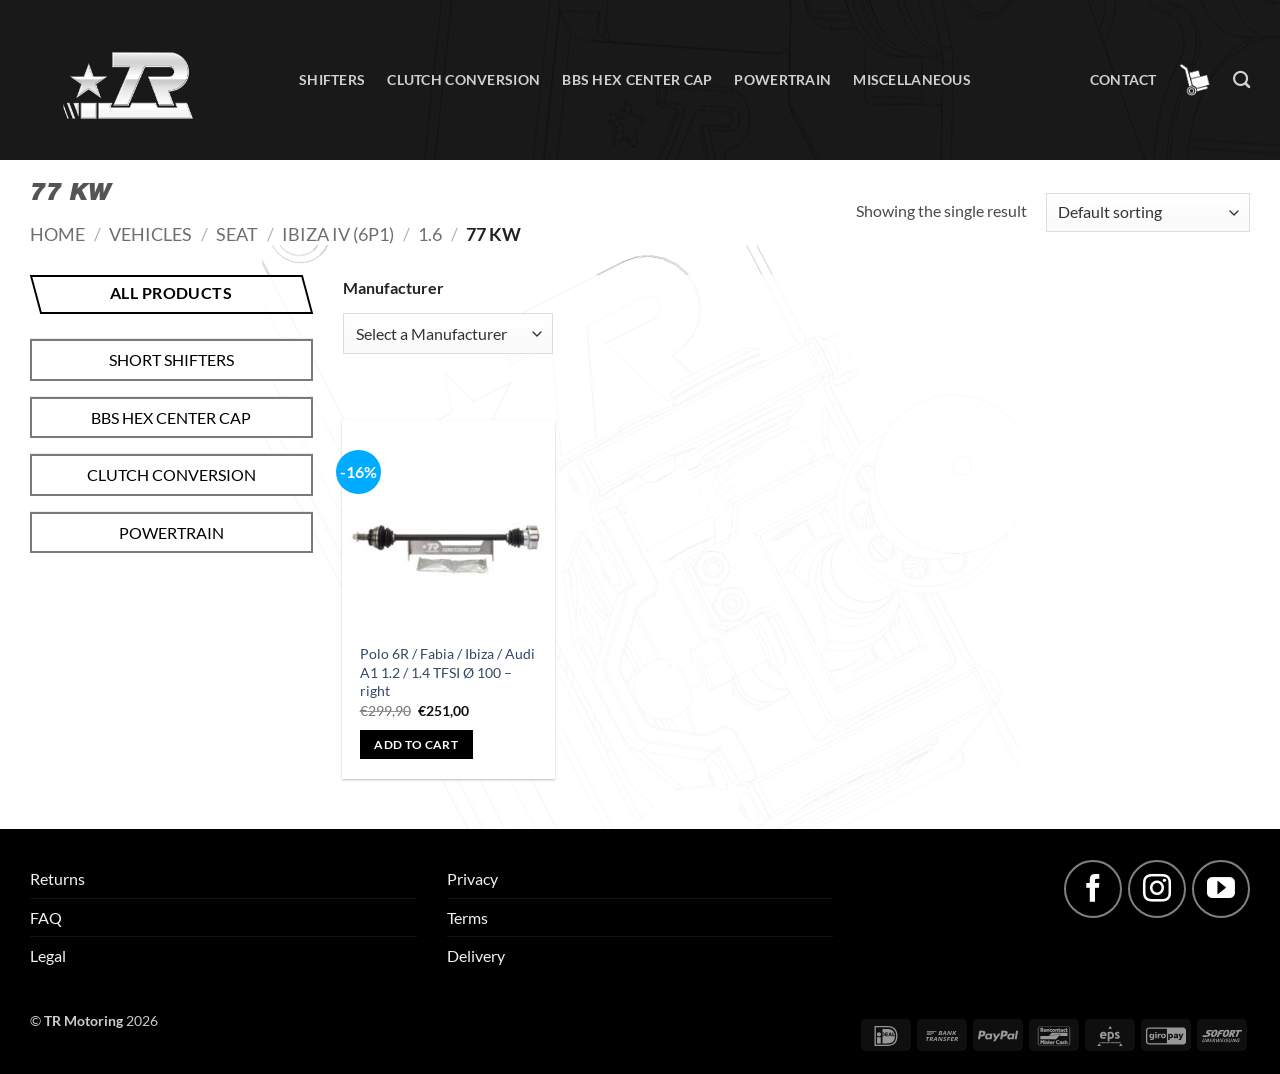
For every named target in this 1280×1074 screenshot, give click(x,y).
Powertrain (782, 79)
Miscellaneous (912, 79)
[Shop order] (1148, 212)
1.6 (430, 234)
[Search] (1241, 80)
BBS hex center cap (637, 79)
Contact (1123, 79)
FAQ (46, 917)
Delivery (476, 955)
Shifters (332, 79)
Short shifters (171, 359)
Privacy (472, 878)
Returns (57, 878)
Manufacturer (393, 287)
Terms (467, 917)
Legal (48, 955)
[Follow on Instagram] (1157, 889)
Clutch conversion (463, 79)
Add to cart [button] (416, 744)
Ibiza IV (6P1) (338, 234)
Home (57, 234)
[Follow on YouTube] (1221, 889)
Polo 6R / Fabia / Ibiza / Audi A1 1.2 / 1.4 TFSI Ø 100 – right (447, 672)
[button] (1195, 80)
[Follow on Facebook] (1093, 889)
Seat (237, 234)
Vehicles (150, 234)
